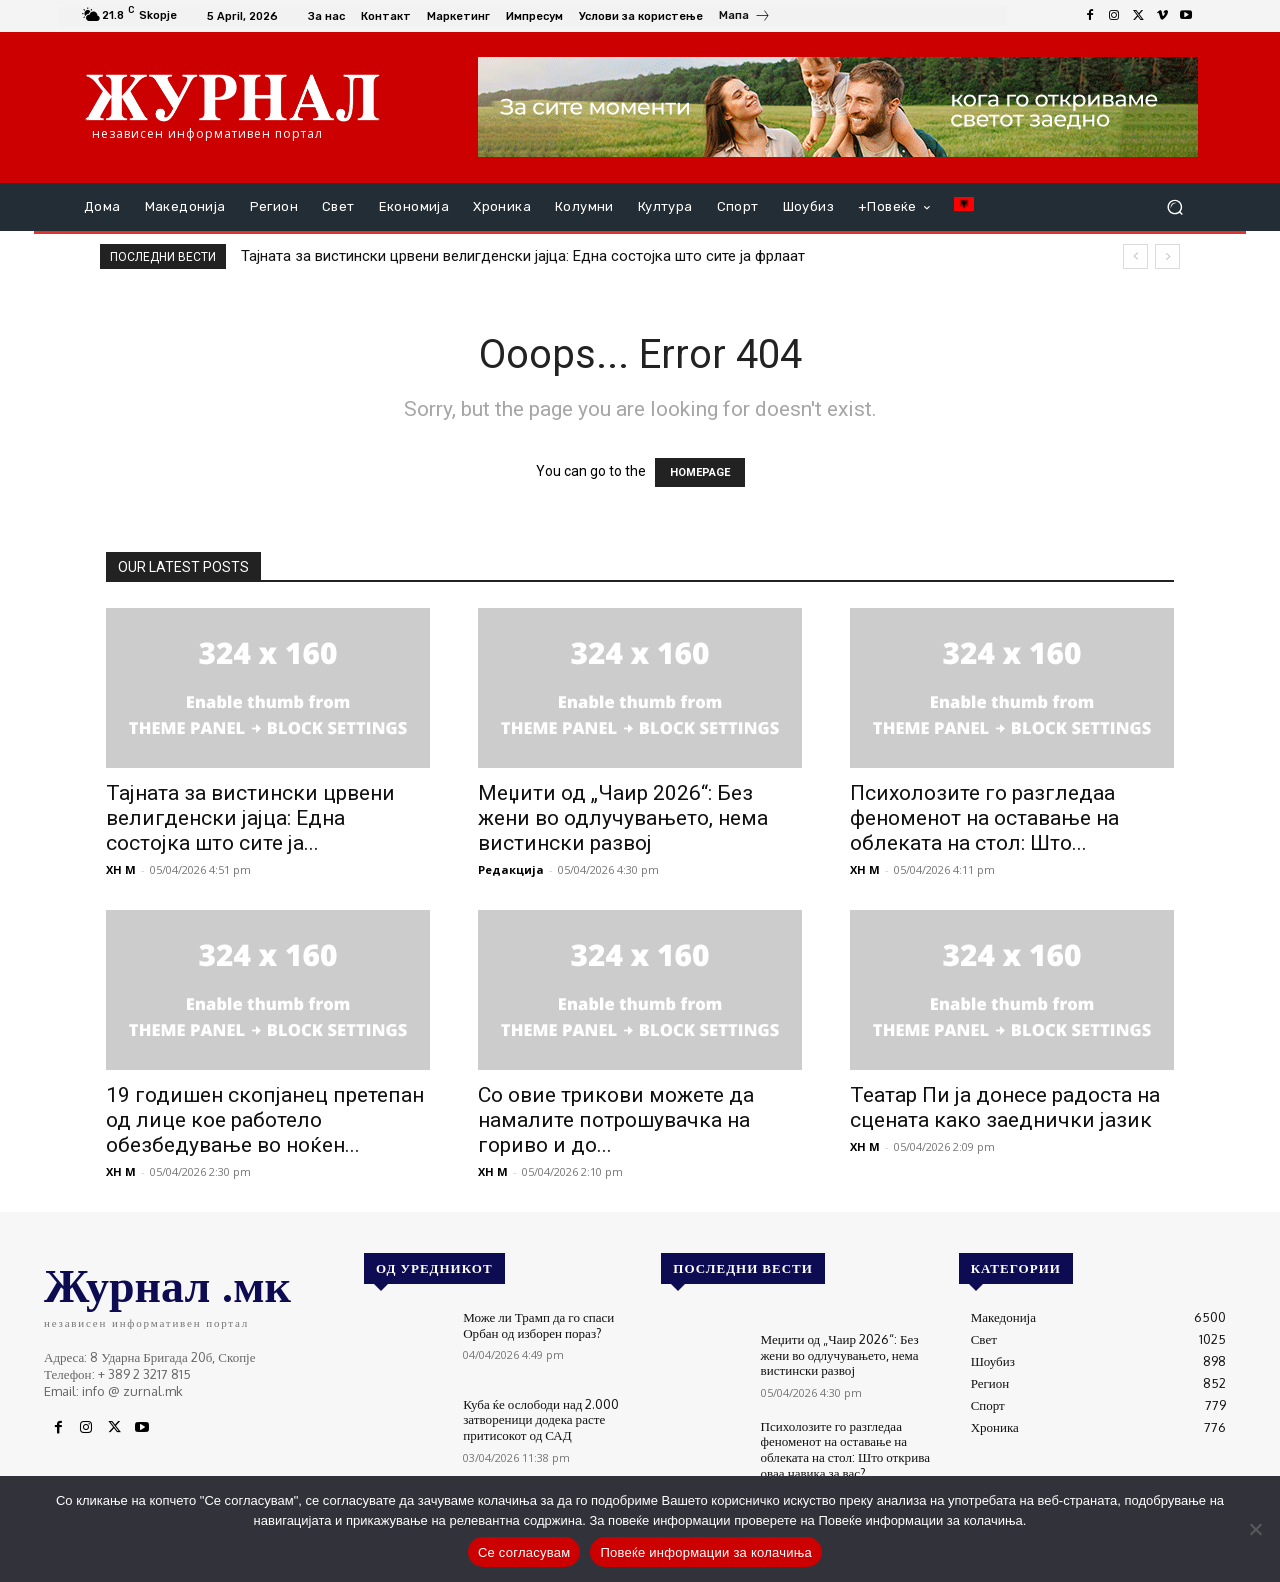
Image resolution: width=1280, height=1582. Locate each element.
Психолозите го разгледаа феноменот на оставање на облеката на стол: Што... (984, 818)
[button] (1174, 207)
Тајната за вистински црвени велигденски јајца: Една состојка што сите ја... (250, 818)
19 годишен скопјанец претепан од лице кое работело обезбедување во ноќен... (265, 1120)
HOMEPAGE (700, 472)
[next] (1167, 256)
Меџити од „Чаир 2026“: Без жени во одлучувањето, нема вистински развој (623, 818)
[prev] (1135, 256)
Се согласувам (524, 1552)
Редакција (511, 869)
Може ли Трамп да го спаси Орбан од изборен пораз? (538, 1325)
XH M (121, 869)
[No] (1255, 1529)
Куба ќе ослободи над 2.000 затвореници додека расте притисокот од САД (541, 1419)
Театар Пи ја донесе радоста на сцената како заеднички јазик (1005, 1107)
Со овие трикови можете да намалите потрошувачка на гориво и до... (616, 1120)
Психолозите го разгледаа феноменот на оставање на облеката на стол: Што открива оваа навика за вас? (845, 1449)
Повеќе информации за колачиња (706, 1552)
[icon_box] (745, 18)
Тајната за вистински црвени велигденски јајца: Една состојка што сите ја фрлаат (523, 256)
